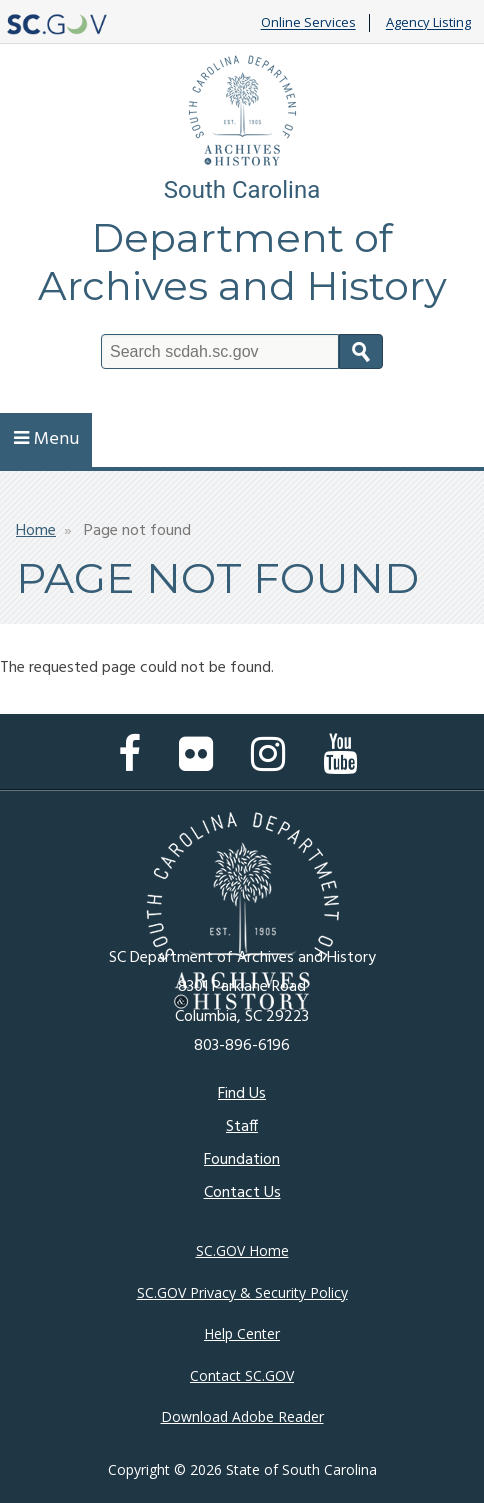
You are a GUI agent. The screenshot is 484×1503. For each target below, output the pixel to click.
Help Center (242, 1333)
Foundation (242, 1160)
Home (36, 531)
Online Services (308, 23)
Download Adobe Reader (242, 1416)
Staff (242, 1127)
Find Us (242, 1094)
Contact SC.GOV (242, 1375)
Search (361, 351)
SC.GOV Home (242, 1250)
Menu (46, 439)
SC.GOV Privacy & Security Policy (242, 1292)
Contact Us (242, 1193)
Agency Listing (428, 23)
